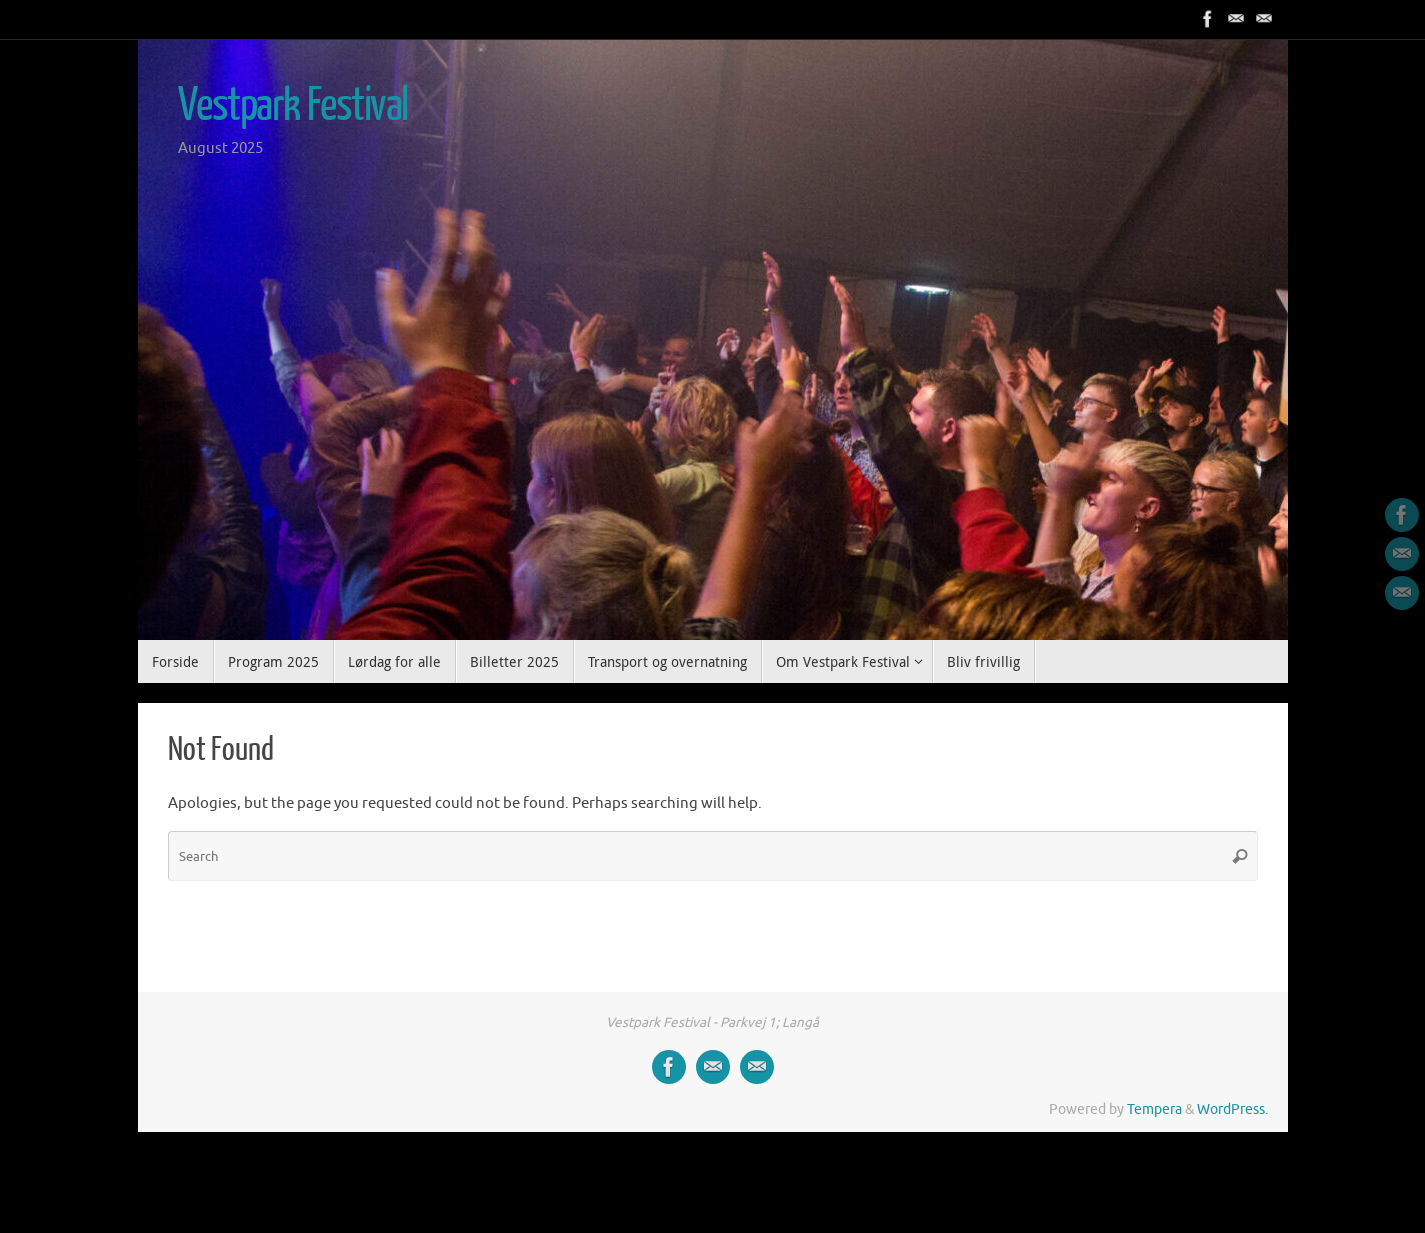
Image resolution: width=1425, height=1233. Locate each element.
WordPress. (1232, 1109)
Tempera (1154, 1109)
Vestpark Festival (293, 106)
